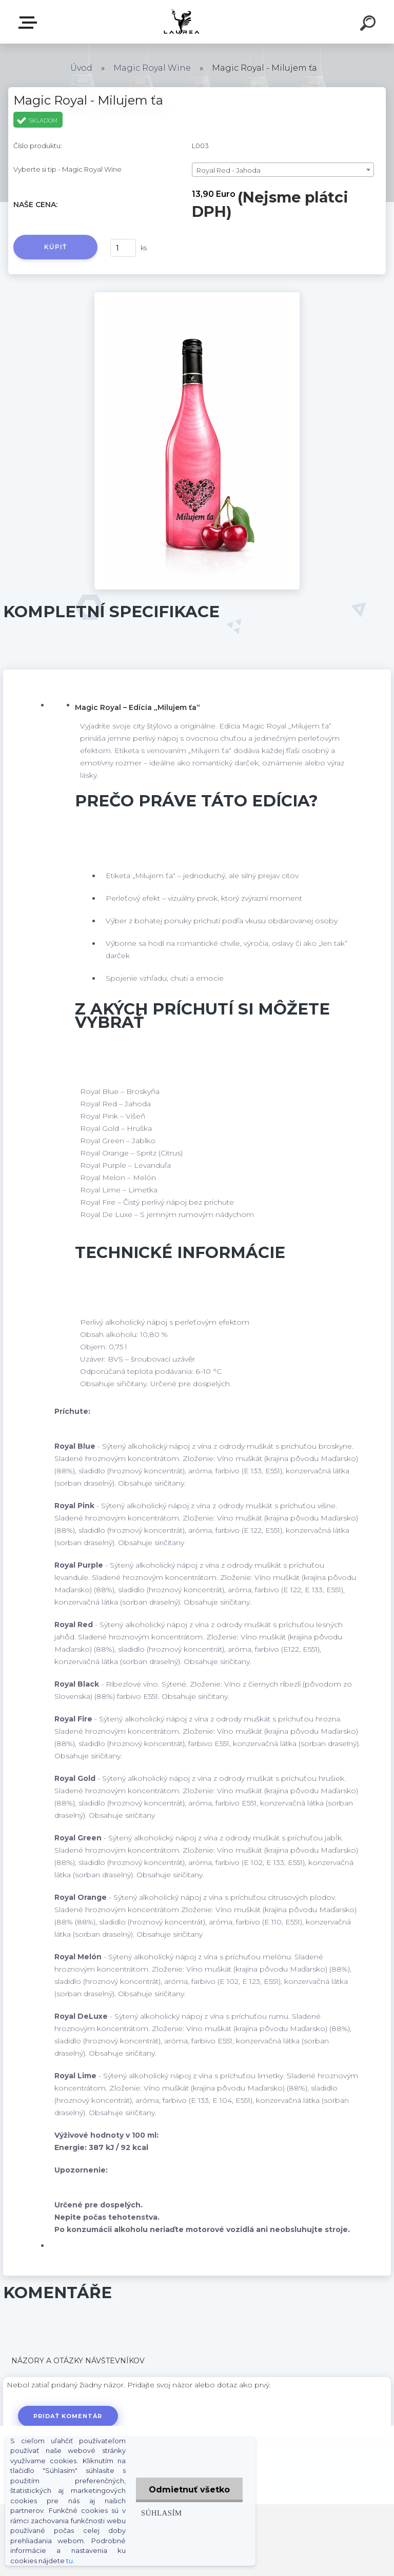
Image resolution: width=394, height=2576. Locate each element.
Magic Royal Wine (152, 68)
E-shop (29, 22)
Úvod (81, 68)
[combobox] (283, 170)
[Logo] (182, 22)
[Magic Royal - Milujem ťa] (197, 295)
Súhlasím (161, 2513)
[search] (369, 24)
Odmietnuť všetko (189, 2489)
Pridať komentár (68, 2416)
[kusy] (123, 248)
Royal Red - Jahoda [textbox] (228, 170)
